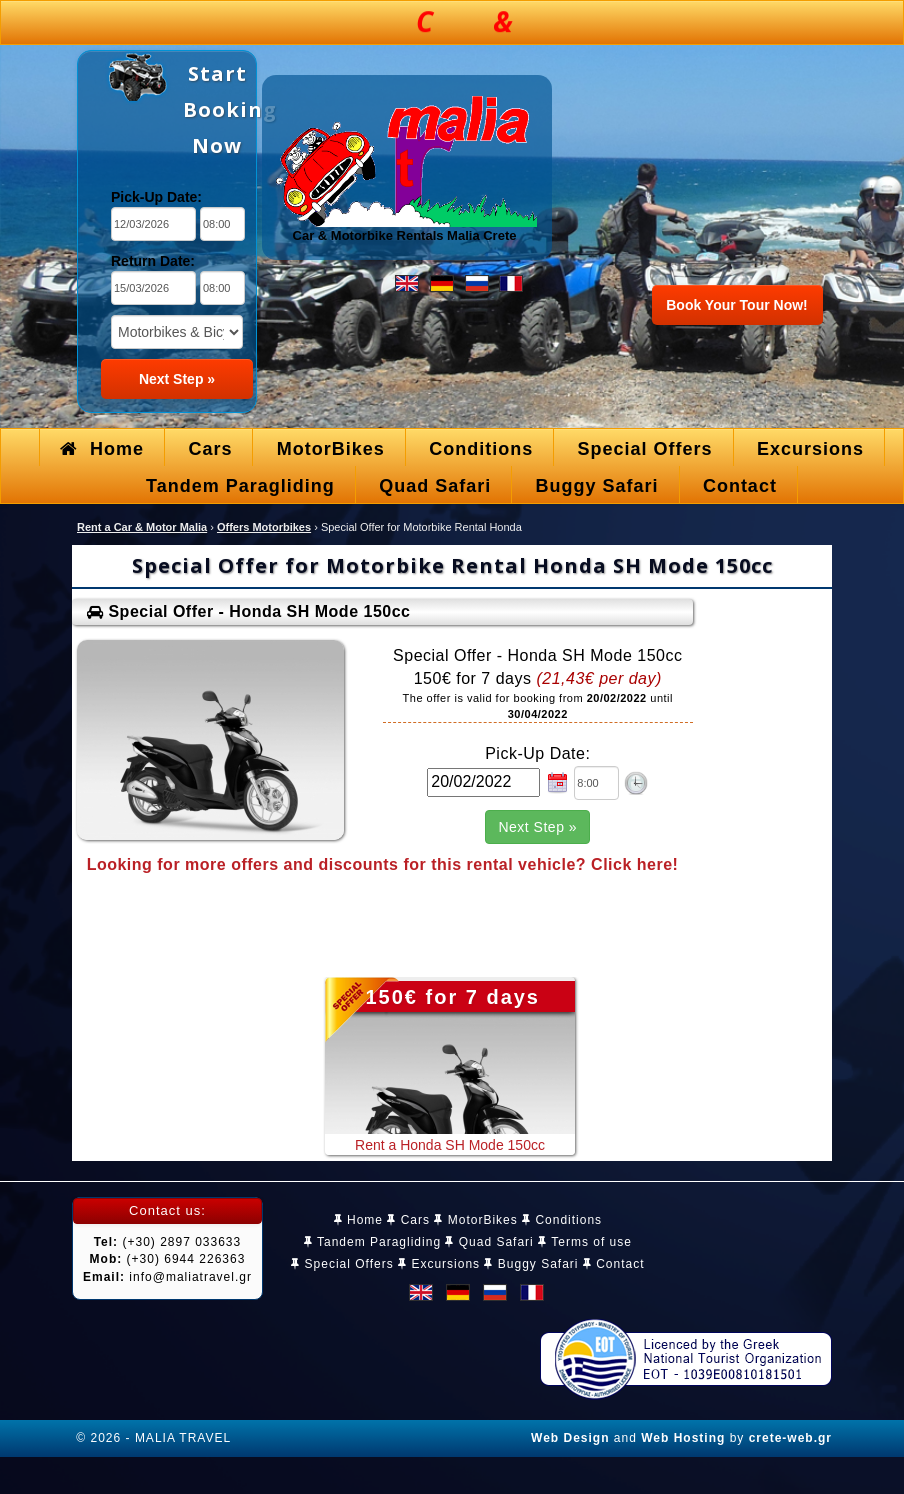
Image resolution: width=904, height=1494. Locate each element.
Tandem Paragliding (372, 1242)
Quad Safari (489, 1242)
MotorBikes (475, 1220)
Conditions (562, 1220)
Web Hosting (683, 1438)
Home (358, 1220)
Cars (408, 1220)
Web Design (570, 1438)
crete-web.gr (790, 1438)
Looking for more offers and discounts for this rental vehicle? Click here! (383, 864)
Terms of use (585, 1242)
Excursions (439, 1264)
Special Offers (342, 1264)
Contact (614, 1264)
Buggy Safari (531, 1264)
